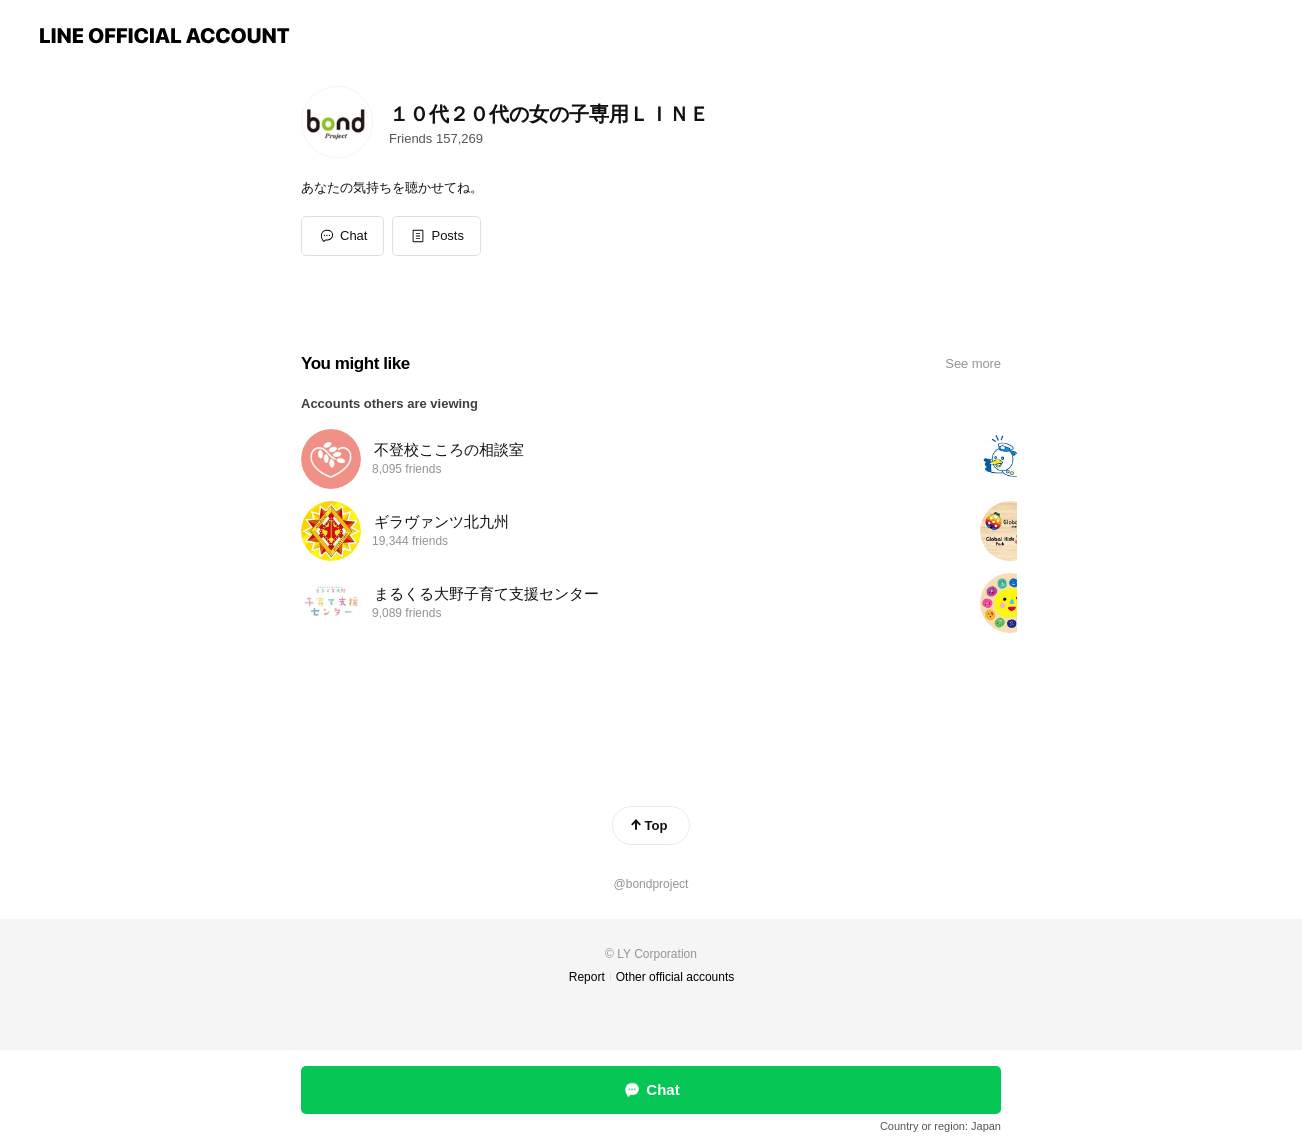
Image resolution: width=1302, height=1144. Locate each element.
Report (587, 977)
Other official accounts (675, 977)
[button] (436, 236)
